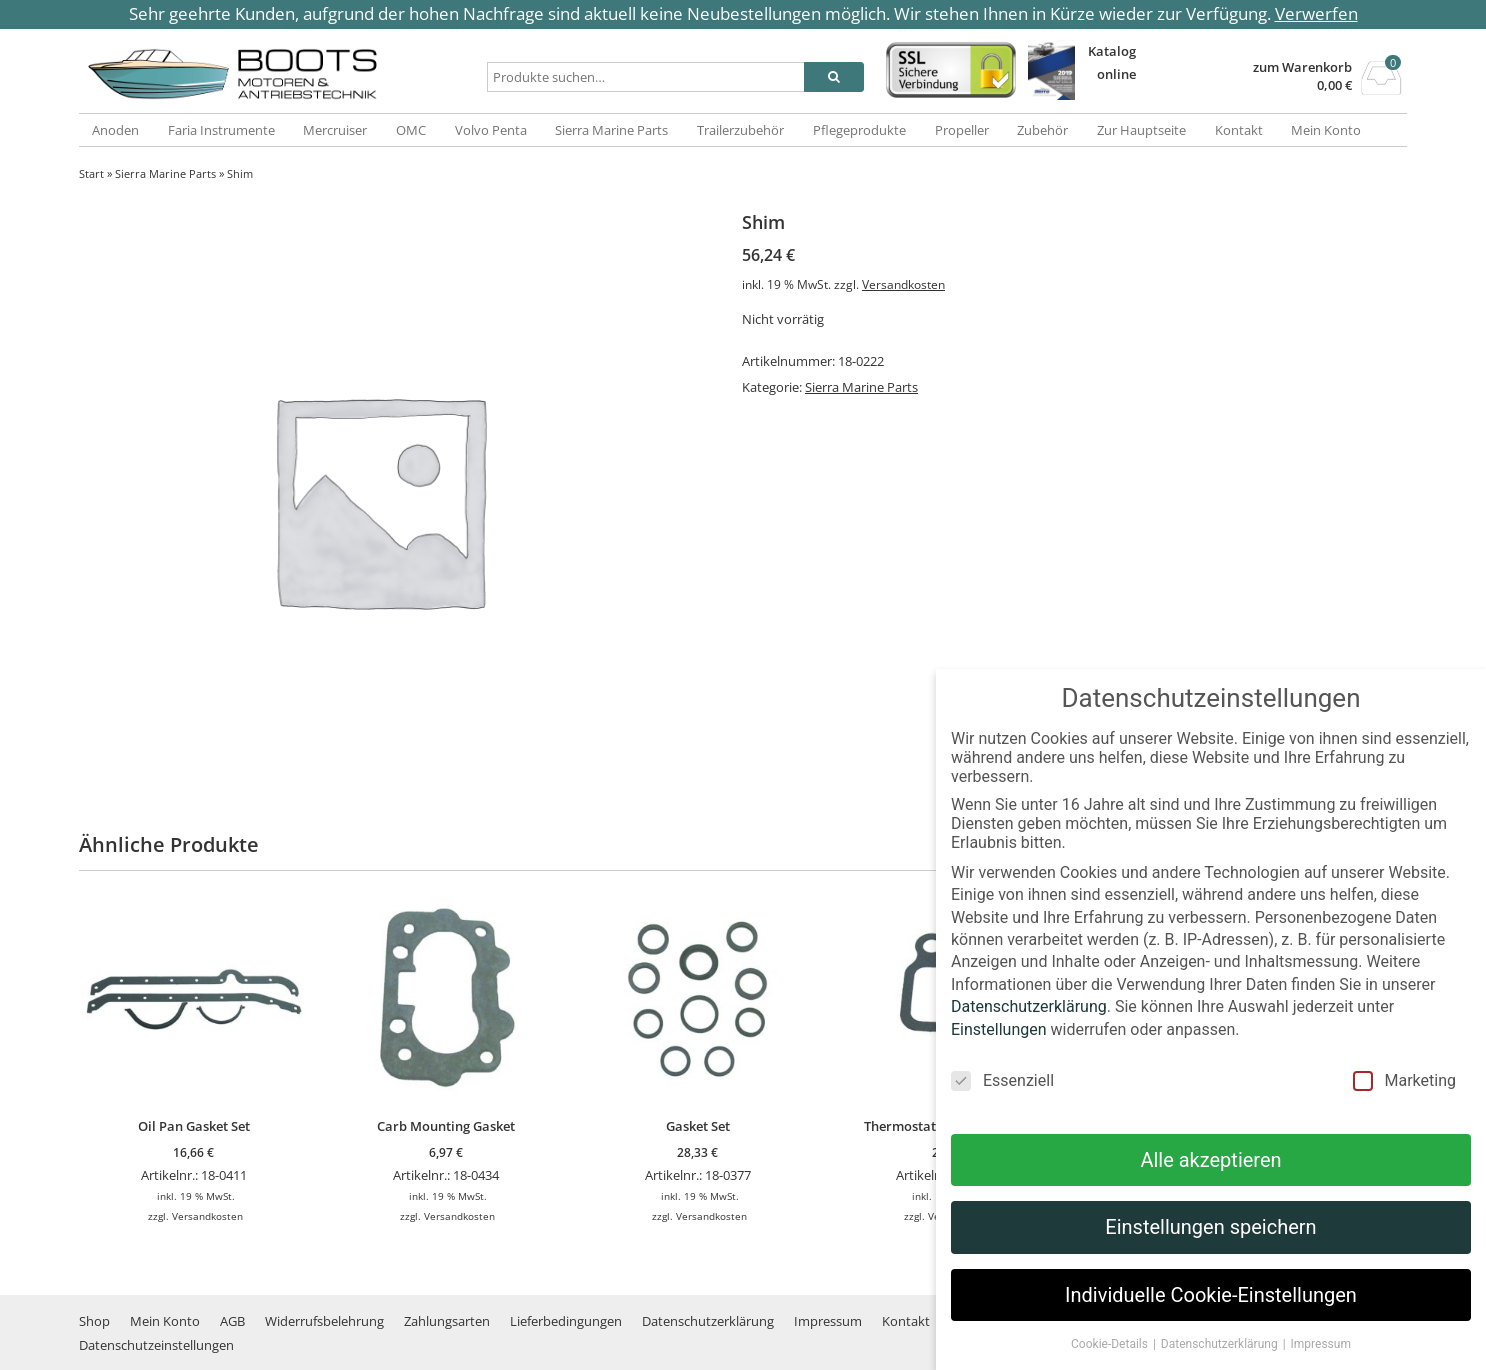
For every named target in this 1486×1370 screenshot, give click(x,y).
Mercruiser (335, 130)
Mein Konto (1326, 130)
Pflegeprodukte (859, 130)
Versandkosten (903, 284)
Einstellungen (999, 1056)
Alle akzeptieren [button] (1210, 1188)
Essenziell (1002, 1108)
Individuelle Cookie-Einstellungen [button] (1211, 1323)
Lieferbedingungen (566, 1321)
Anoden (115, 130)
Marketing (1404, 1108)
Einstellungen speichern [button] (1210, 1255)
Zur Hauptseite (1141, 130)
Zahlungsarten (447, 1321)
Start (91, 173)
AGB (232, 1321)
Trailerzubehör (740, 130)
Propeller (962, 130)
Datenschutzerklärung (708, 1321)
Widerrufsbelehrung (324, 1321)
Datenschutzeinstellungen (156, 1345)
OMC (411, 130)
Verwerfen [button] (1316, 13)
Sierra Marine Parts (611, 130)
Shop (94, 1321)
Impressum (828, 1321)
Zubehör (1042, 130)
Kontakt (1239, 130)
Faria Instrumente (221, 130)
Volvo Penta (491, 130)
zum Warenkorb (1302, 67)
